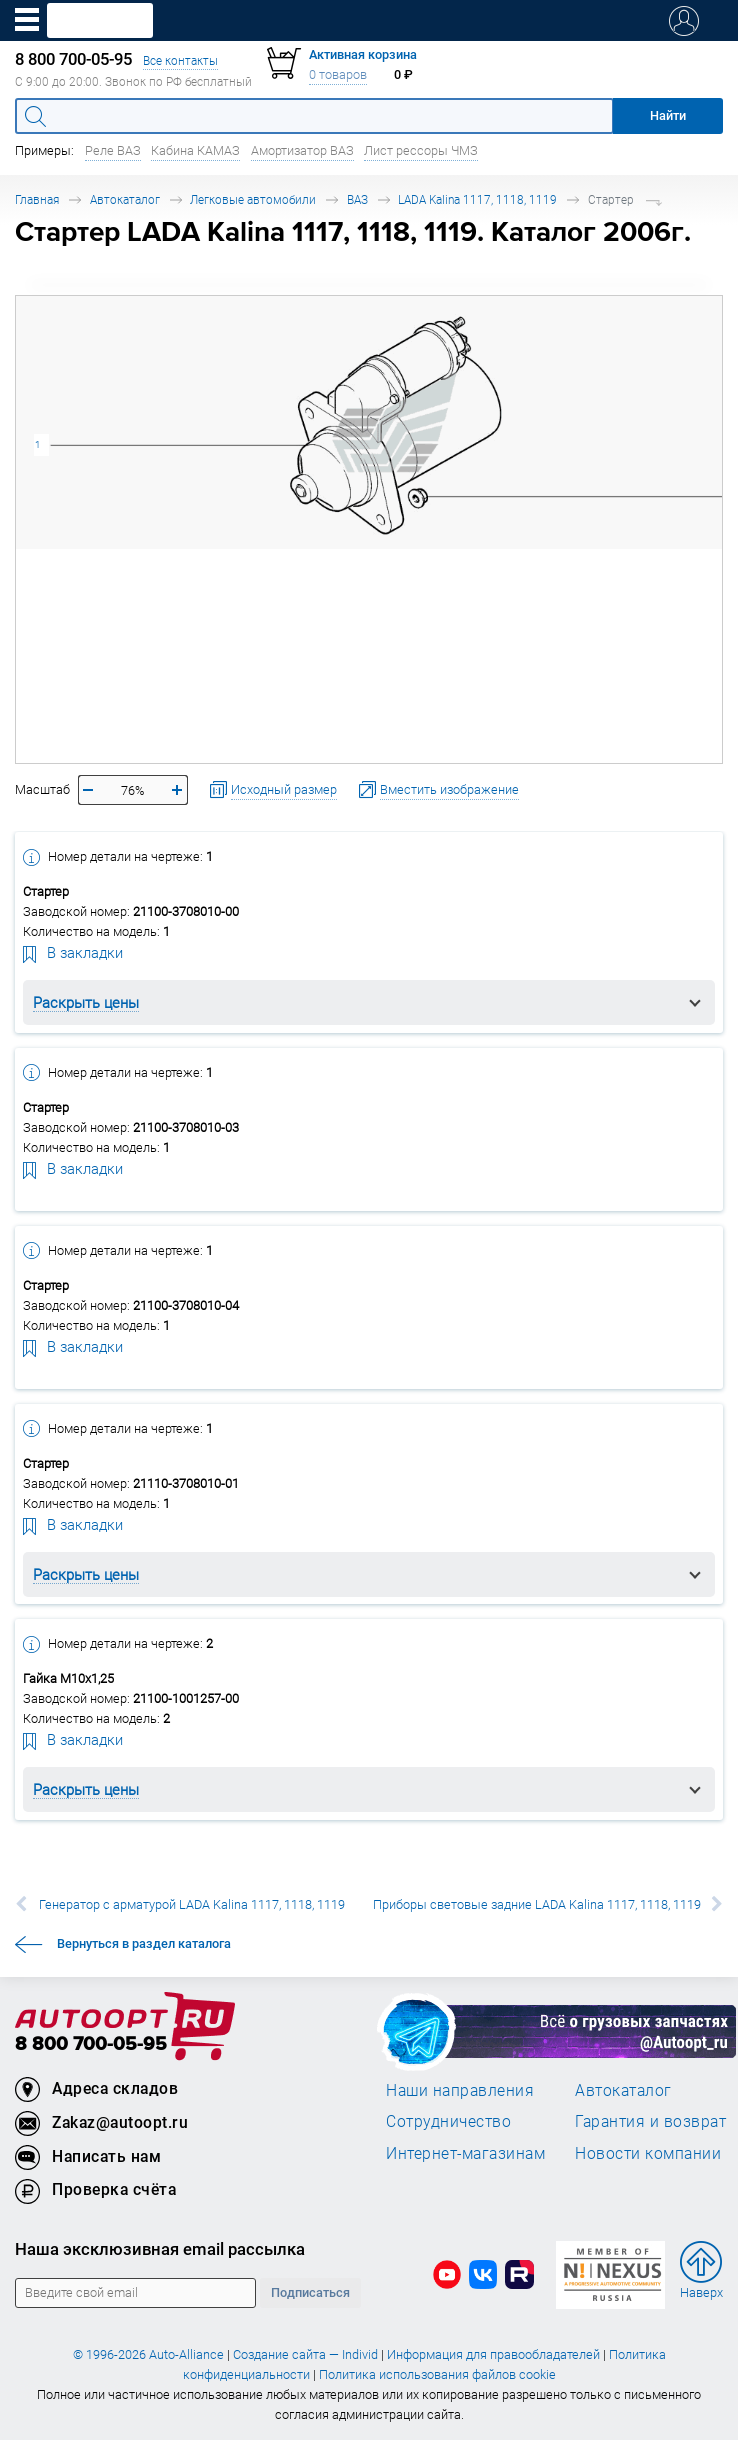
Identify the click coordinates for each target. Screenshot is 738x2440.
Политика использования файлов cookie (437, 2374)
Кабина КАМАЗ (195, 150)
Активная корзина (363, 54)
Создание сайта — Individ (305, 2354)
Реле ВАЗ (113, 150)
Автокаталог (125, 199)
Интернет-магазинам (465, 2153)
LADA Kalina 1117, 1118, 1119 (477, 199)
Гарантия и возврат (650, 2121)
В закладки (73, 952)
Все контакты (180, 60)
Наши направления (460, 2090)
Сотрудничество (448, 2121)
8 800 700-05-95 (91, 2044)
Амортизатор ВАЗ (302, 150)
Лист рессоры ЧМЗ (421, 150)
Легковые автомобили (253, 199)
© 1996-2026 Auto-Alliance (148, 2354)
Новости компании (648, 2153)
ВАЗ (357, 199)
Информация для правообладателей (493, 2354)
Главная (37, 199)
